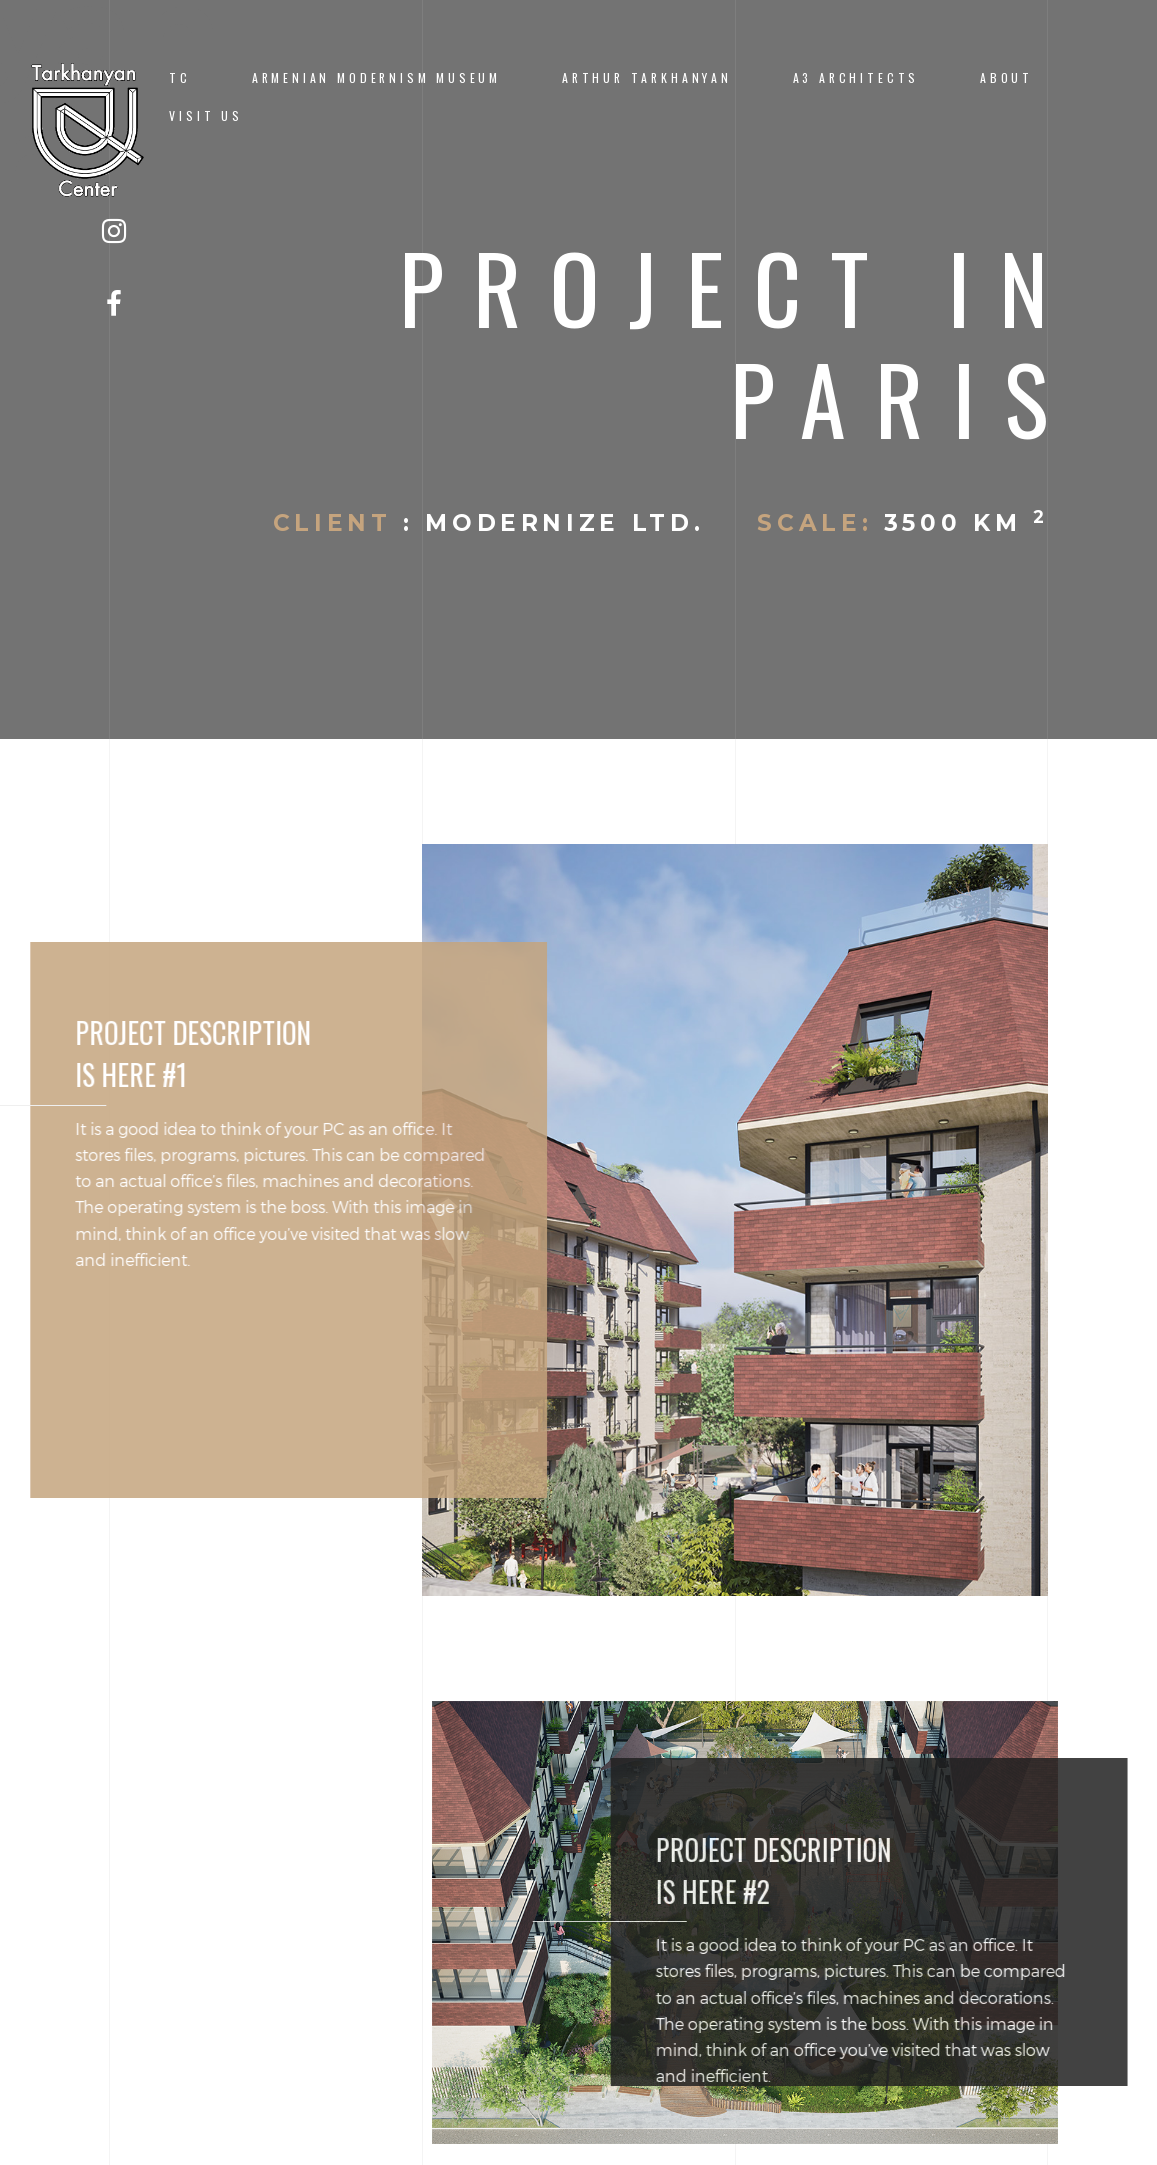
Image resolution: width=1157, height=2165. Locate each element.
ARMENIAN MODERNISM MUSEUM (376, 77)
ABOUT (1006, 77)
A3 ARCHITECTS (856, 77)
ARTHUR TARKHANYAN (647, 77)
